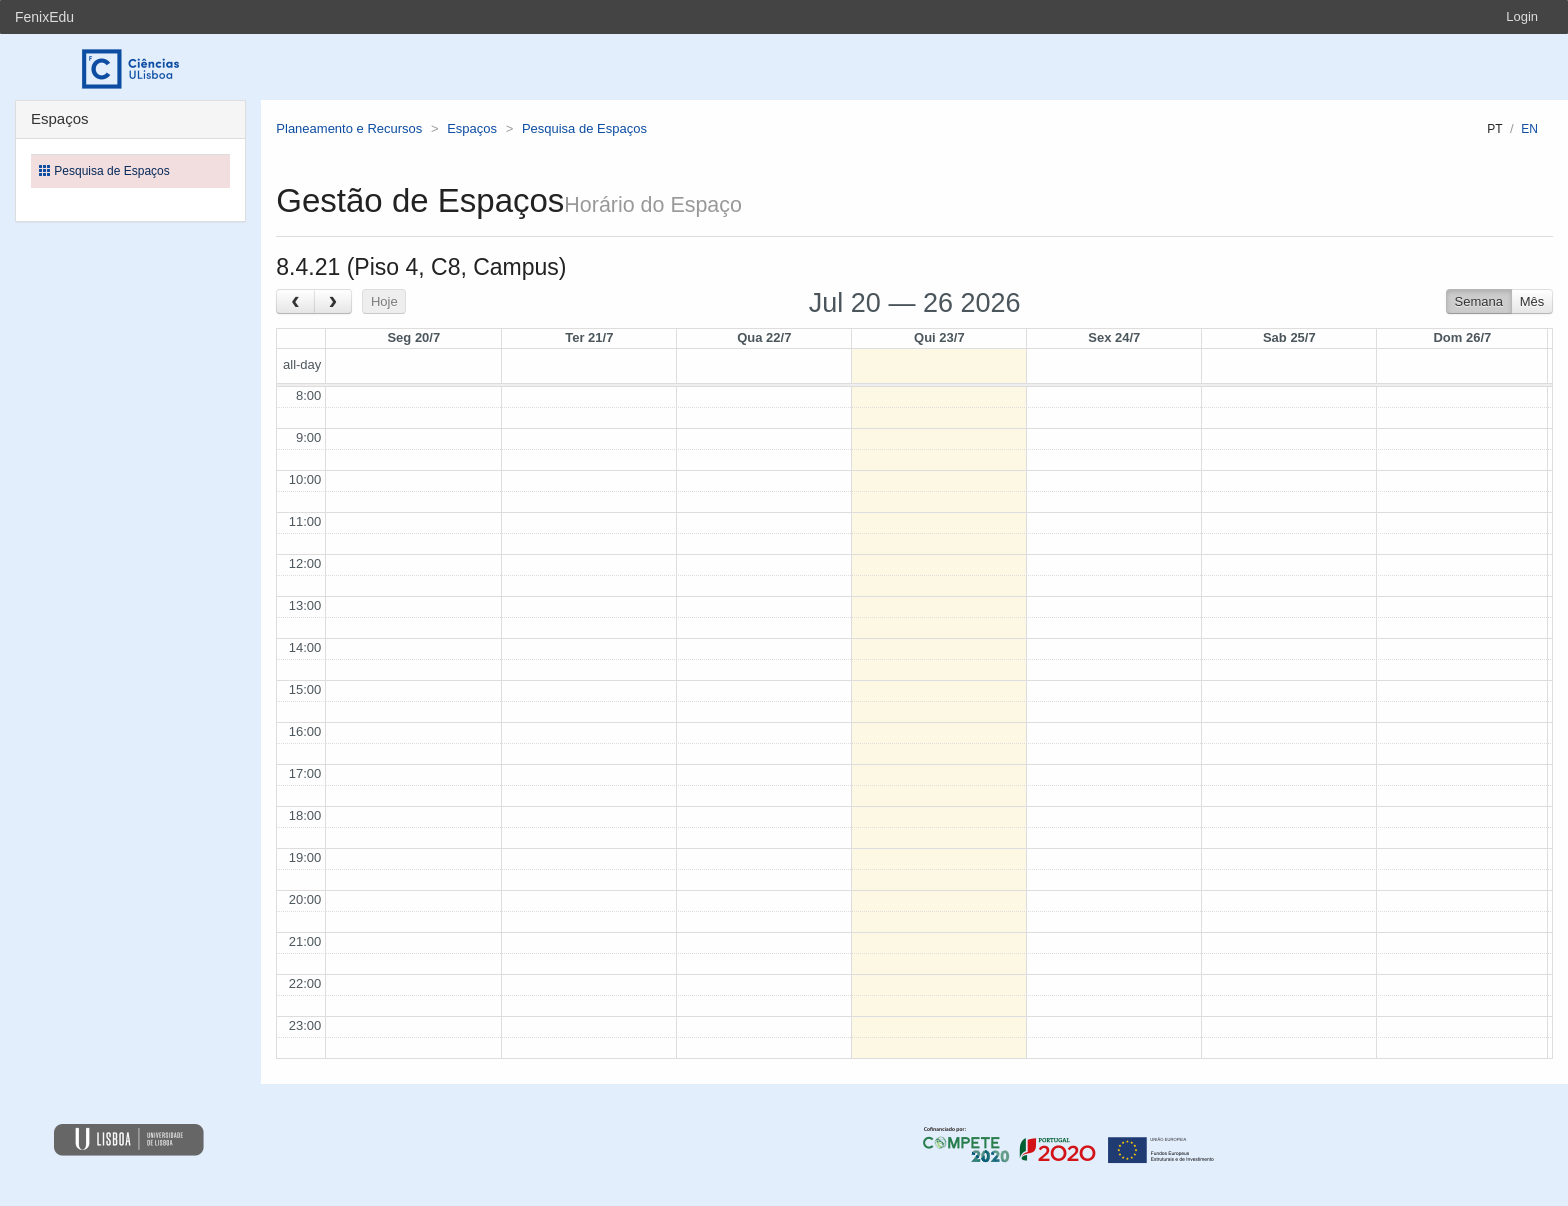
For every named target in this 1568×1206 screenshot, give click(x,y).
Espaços (472, 128)
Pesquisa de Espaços (584, 128)
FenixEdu (44, 17)
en (1529, 129)
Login (1522, 16)
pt (1494, 129)
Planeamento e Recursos (349, 128)
